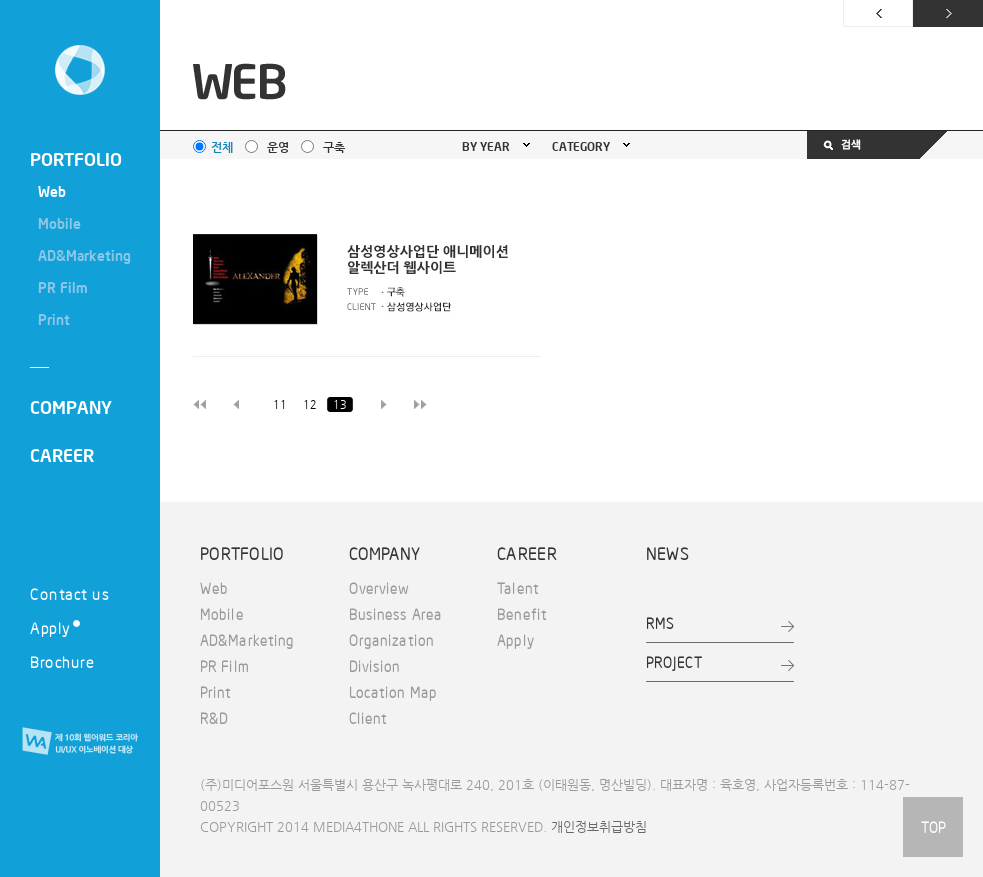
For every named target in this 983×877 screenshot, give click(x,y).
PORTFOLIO (76, 159)
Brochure (62, 661)
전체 (222, 147)
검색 (877, 145)
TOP (933, 827)
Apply (55, 627)
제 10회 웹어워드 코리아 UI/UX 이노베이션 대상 (80, 742)
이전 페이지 (878, 13)
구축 (334, 147)
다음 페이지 (948, 13)
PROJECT (674, 662)
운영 (278, 147)
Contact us (69, 593)
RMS (660, 623)
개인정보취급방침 (599, 826)
